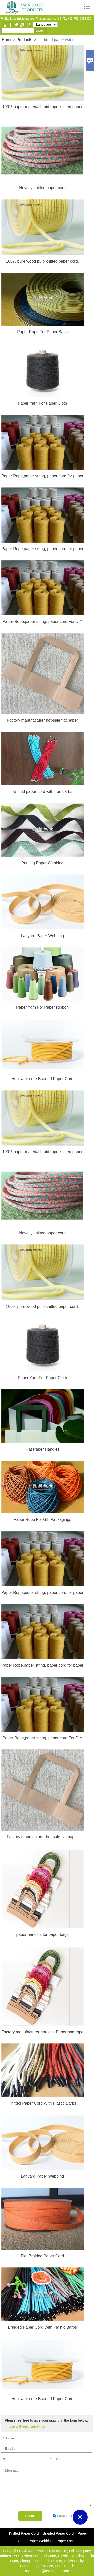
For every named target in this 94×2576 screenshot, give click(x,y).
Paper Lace (66, 2541)
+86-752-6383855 (79, 18)
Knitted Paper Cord (24, 2533)
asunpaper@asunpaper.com (40, 18)
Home (7, 40)
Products (24, 40)
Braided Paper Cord (58, 2533)
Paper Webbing (41, 2541)
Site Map (10, 18)
